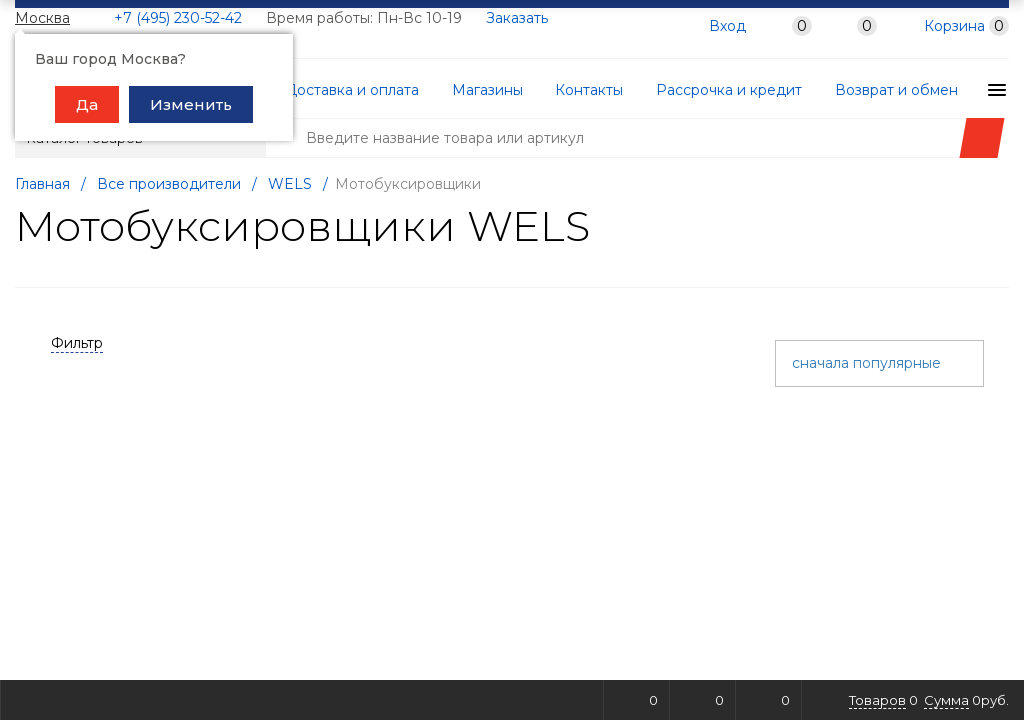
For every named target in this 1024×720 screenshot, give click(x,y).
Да (87, 104)
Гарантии (965, 90)
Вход (727, 27)
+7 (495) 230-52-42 (178, 18)
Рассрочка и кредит (692, 90)
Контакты (563, 90)
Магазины (471, 90)
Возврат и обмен (848, 90)
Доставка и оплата (347, 90)
